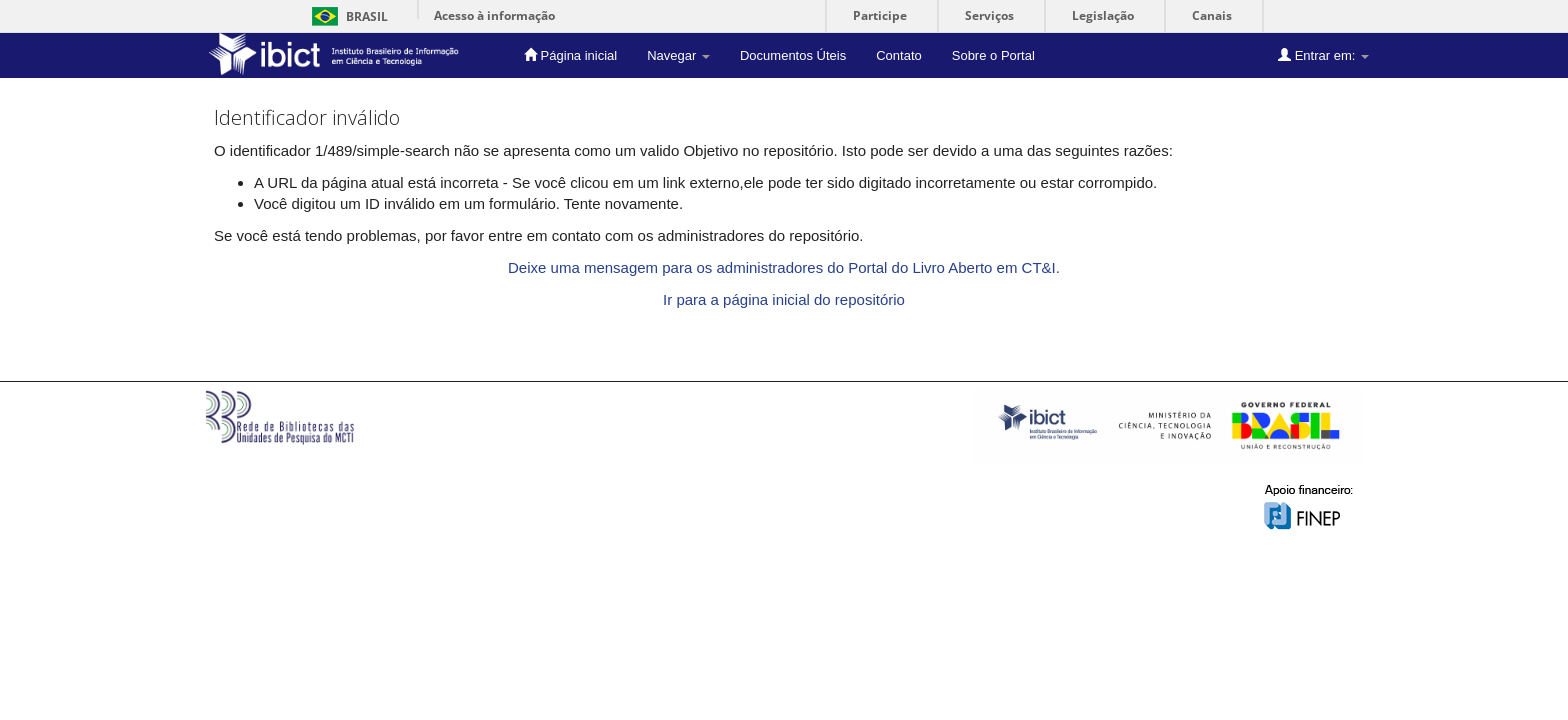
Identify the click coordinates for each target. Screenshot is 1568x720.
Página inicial (570, 55)
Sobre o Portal (993, 55)
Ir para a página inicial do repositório (784, 299)
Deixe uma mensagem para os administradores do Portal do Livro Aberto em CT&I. (784, 267)
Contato (899, 55)
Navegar (678, 55)
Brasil (346, 16)
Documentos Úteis (793, 55)
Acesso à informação (494, 15)
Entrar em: (1323, 55)
